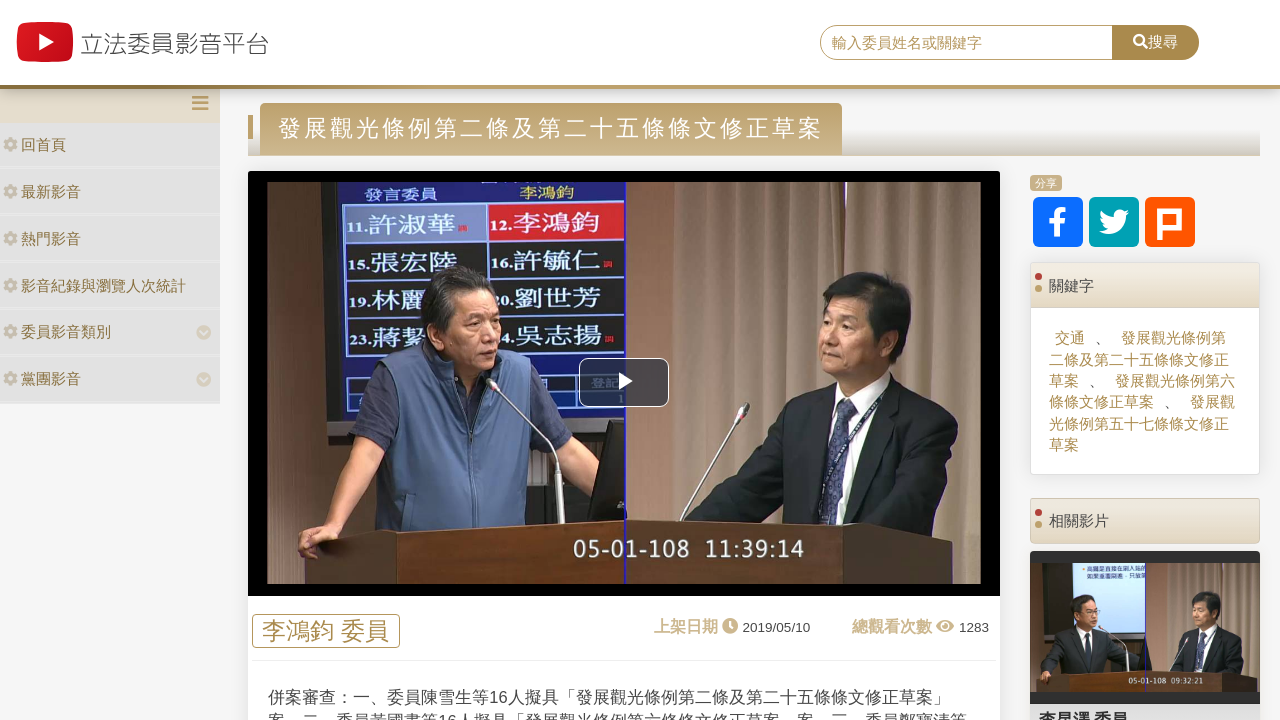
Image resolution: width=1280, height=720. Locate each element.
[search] (966, 43)
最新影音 (42, 191)
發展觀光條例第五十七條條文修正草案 (1141, 423)
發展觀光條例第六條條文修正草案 (1141, 391)
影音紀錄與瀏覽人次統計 (94, 285)
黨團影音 (42, 378)
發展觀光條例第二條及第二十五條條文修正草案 (1139, 359)
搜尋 (1155, 41)
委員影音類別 (57, 331)
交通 (1070, 337)
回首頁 (34, 144)
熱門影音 (42, 238)
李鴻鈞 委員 (325, 631)
